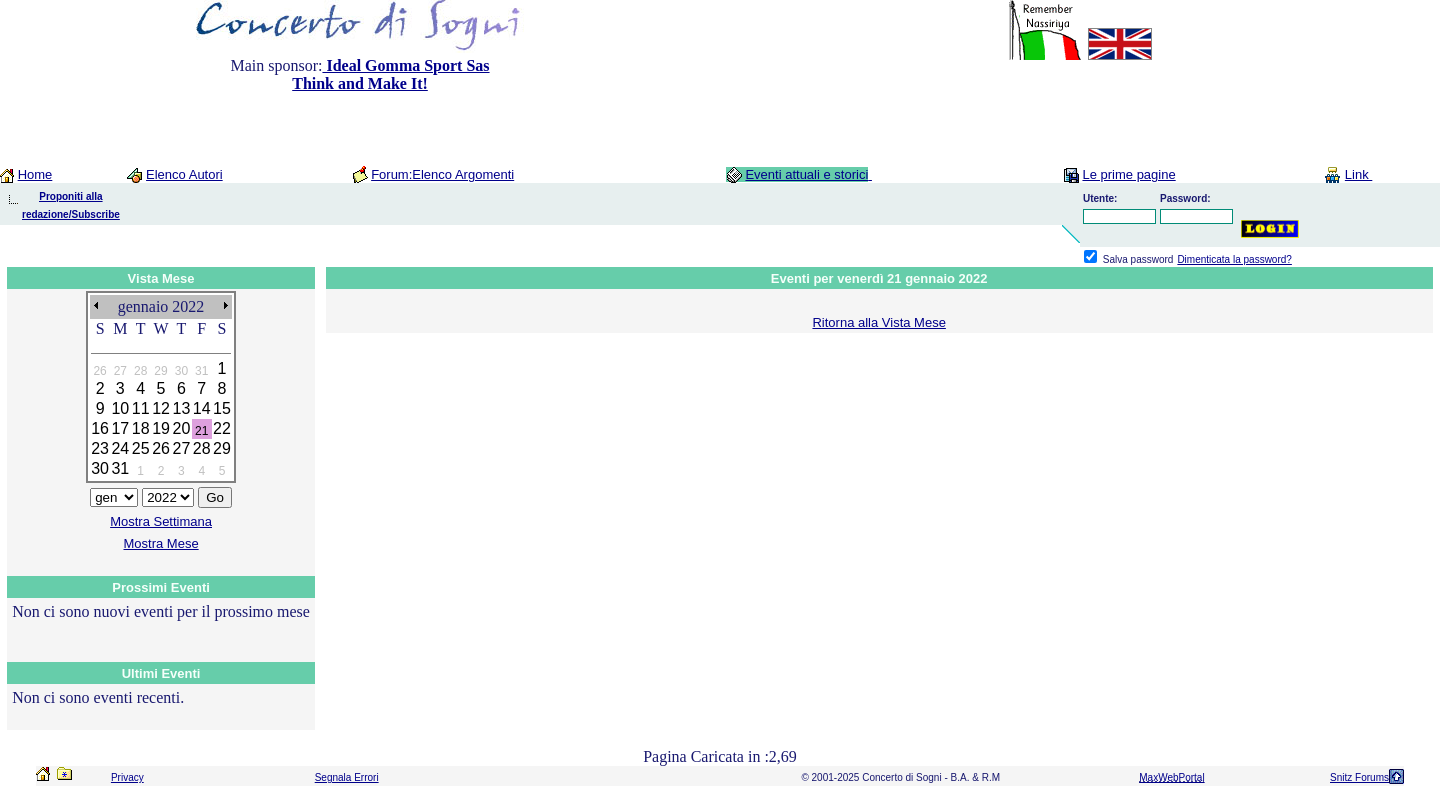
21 (201, 431)
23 (100, 448)
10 (120, 408)
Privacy (127, 777)
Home (35, 174)
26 (161, 448)
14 (202, 408)
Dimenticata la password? (1234, 259)
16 (100, 428)
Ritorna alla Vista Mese (878, 322)
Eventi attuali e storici (806, 174)
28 (202, 448)
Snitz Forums (1359, 777)
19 (161, 428)
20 (181, 428)
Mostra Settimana (161, 521)
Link (1358, 174)
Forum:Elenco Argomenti (442, 174)
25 (141, 448)
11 (141, 408)
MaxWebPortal (1171, 777)
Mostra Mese (161, 543)
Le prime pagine (1128, 174)
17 (120, 428)
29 (222, 448)
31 (120, 468)
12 (161, 408)
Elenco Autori (184, 174)
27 (181, 448)
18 (141, 428)
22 (222, 428)
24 (120, 448)
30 (100, 468)
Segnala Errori (347, 777)
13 (181, 408)
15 (222, 408)
